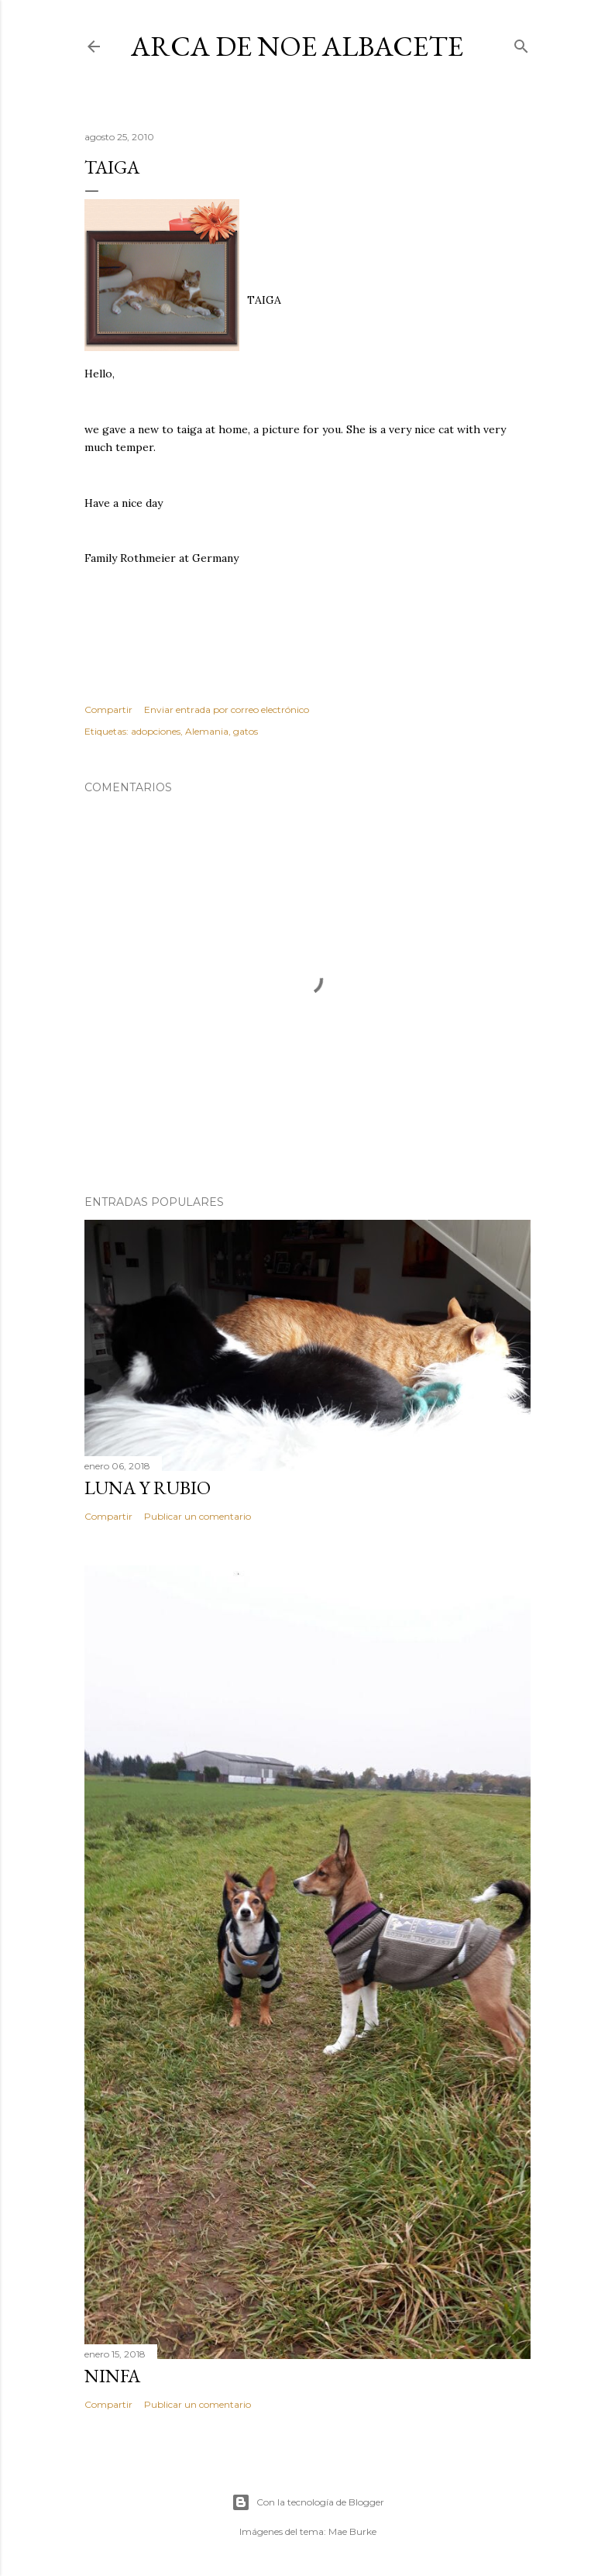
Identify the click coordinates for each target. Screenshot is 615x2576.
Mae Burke (352, 2531)
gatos (245, 731)
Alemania (206, 731)
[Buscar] (521, 43)
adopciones (155, 731)
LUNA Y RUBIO (147, 1488)
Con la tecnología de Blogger (308, 2502)
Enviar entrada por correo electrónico (226, 709)
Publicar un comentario (197, 1516)
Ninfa (112, 2376)
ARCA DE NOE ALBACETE (297, 46)
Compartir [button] (108, 709)
